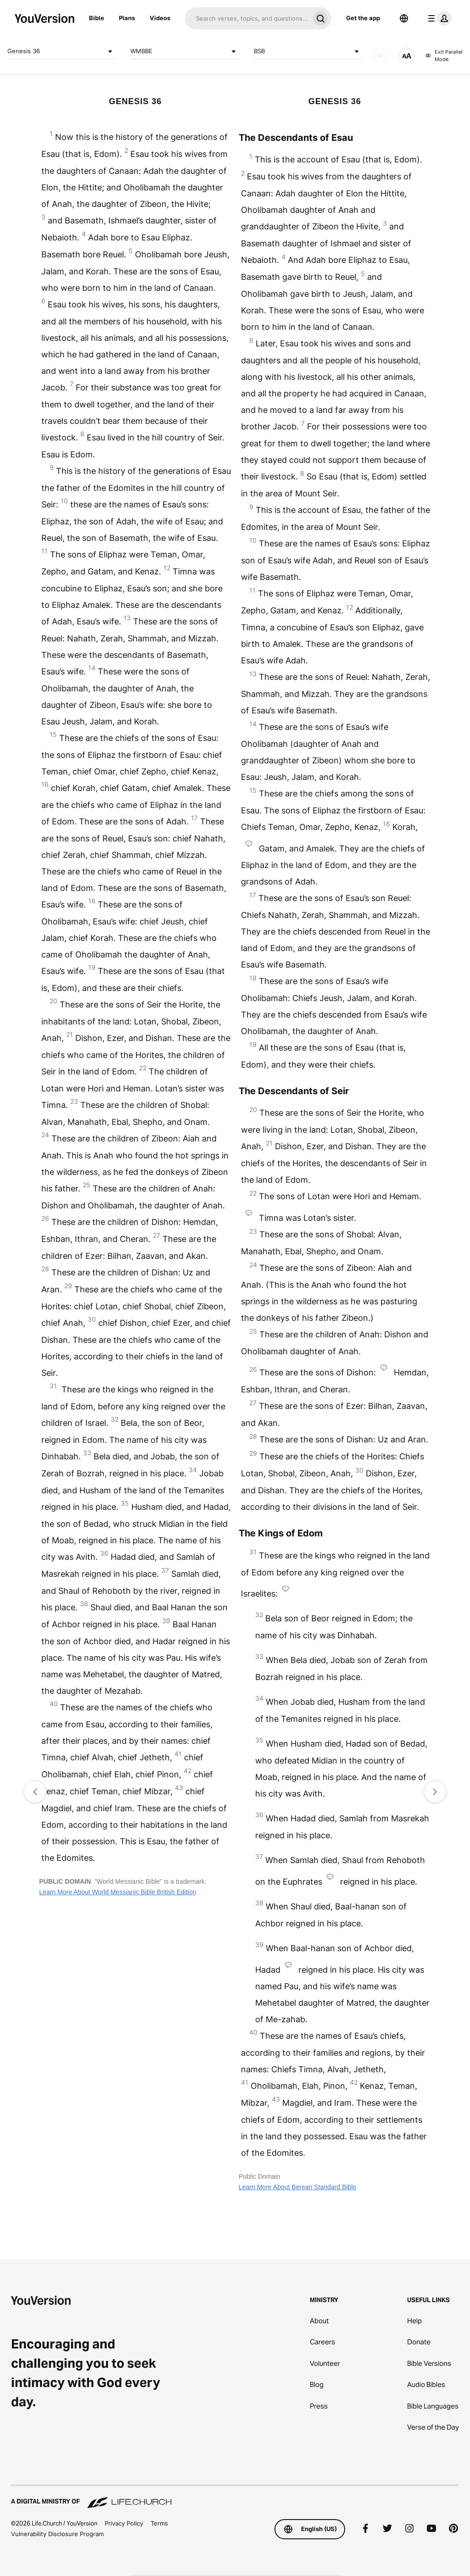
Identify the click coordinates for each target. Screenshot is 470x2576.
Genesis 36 (61, 51)
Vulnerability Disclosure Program (57, 2533)
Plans (127, 18)
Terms (159, 2523)
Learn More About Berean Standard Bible (297, 2187)
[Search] (247, 18)
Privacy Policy (124, 2523)
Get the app (363, 18)
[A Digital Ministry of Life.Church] (235, 2497)
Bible (96, 18)
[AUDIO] (380, 55)
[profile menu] (437, 18)
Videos (160, 18)
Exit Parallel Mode (444, 56)
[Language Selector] (404, 18)
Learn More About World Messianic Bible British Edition (117, 1892)
